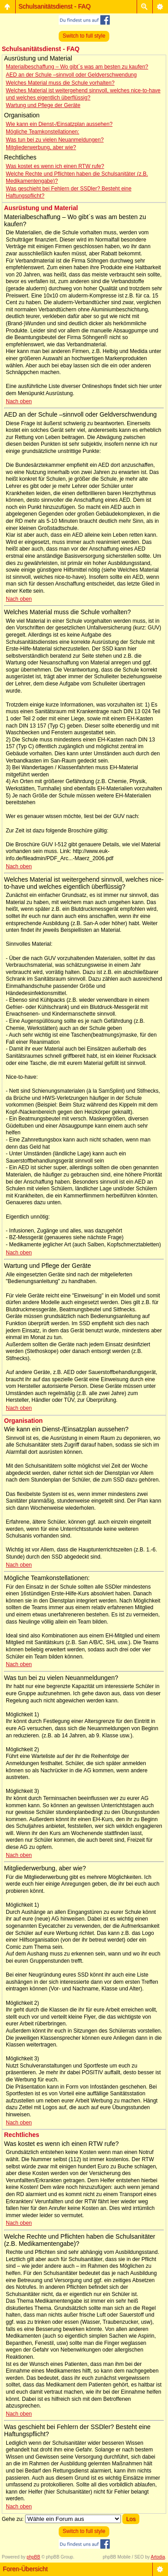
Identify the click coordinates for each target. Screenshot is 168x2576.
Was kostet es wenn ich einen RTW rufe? (55, 166)
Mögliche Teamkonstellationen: (42, 132)
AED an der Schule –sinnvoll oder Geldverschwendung (71, 75)
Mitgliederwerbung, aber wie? (41, 147)
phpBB (33, 2556)
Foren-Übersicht (25, 2568)
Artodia (158, 2556)
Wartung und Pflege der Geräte (43, 105)
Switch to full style (84, 36)
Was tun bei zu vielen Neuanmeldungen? (54, 140)
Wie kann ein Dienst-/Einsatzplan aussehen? (59, 124)
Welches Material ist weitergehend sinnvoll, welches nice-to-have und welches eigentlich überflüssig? (83, 94)
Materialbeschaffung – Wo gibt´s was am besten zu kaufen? (77, 67)
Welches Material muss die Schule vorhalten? (60, 83)
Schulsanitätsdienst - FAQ (54, 6)
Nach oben (19, 401)
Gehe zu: (13, 2519)
